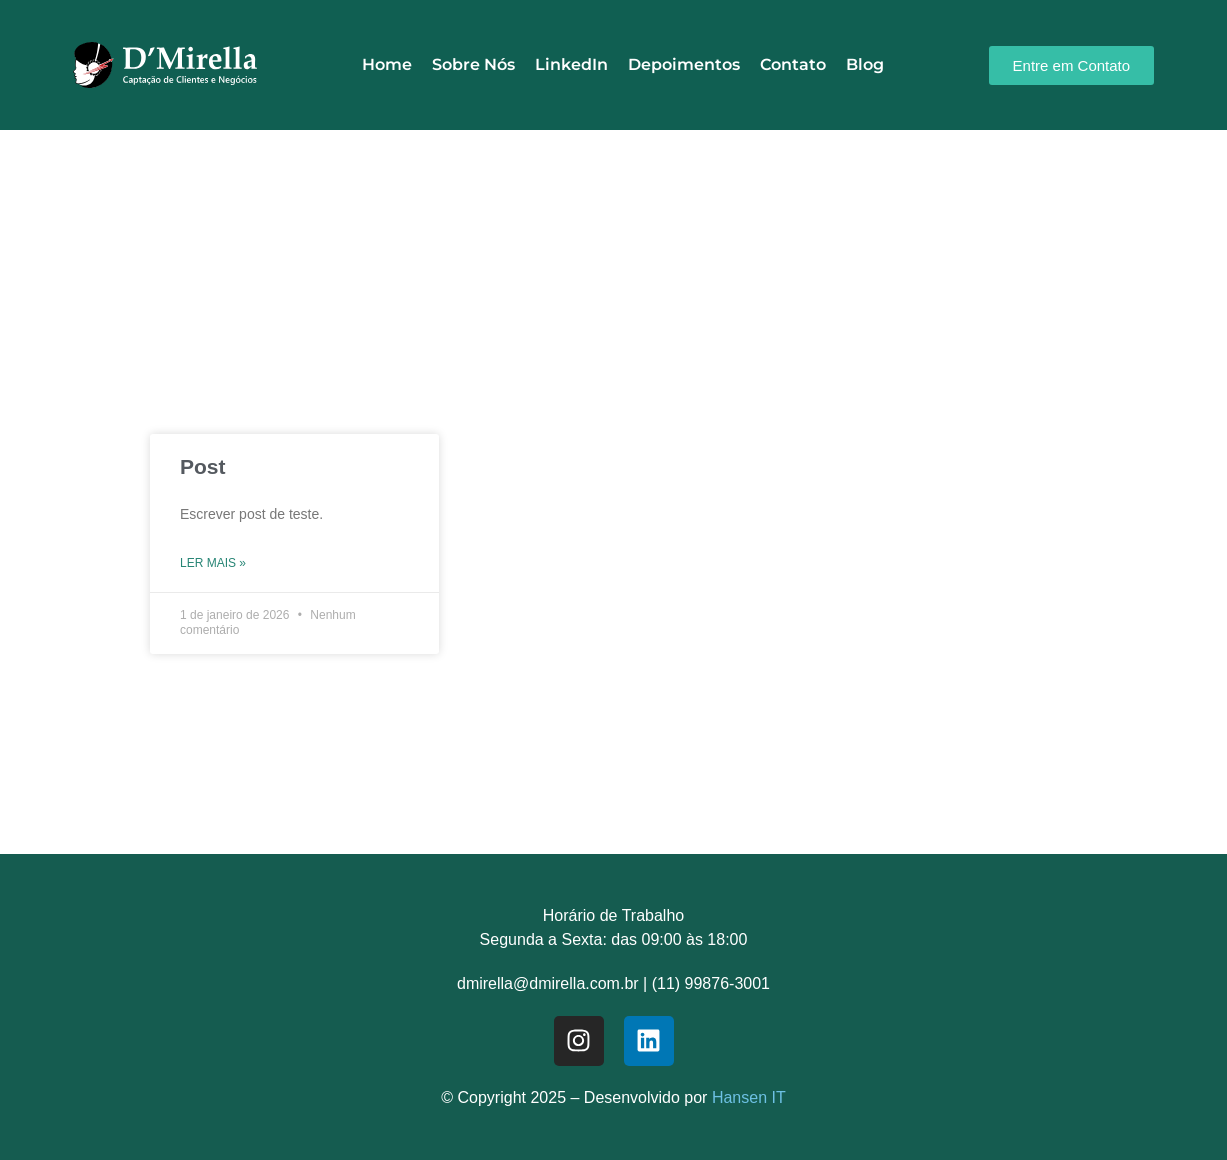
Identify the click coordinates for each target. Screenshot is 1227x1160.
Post (203, 466)
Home (387, 64)
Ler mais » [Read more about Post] (213, 563)
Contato (793, 64)
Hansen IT (749, 1097)
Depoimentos (684, 64)
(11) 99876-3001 (711, 983)
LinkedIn (571, 64)
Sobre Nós (473, 64)
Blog (865, 64)
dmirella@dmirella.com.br (548, 983)
